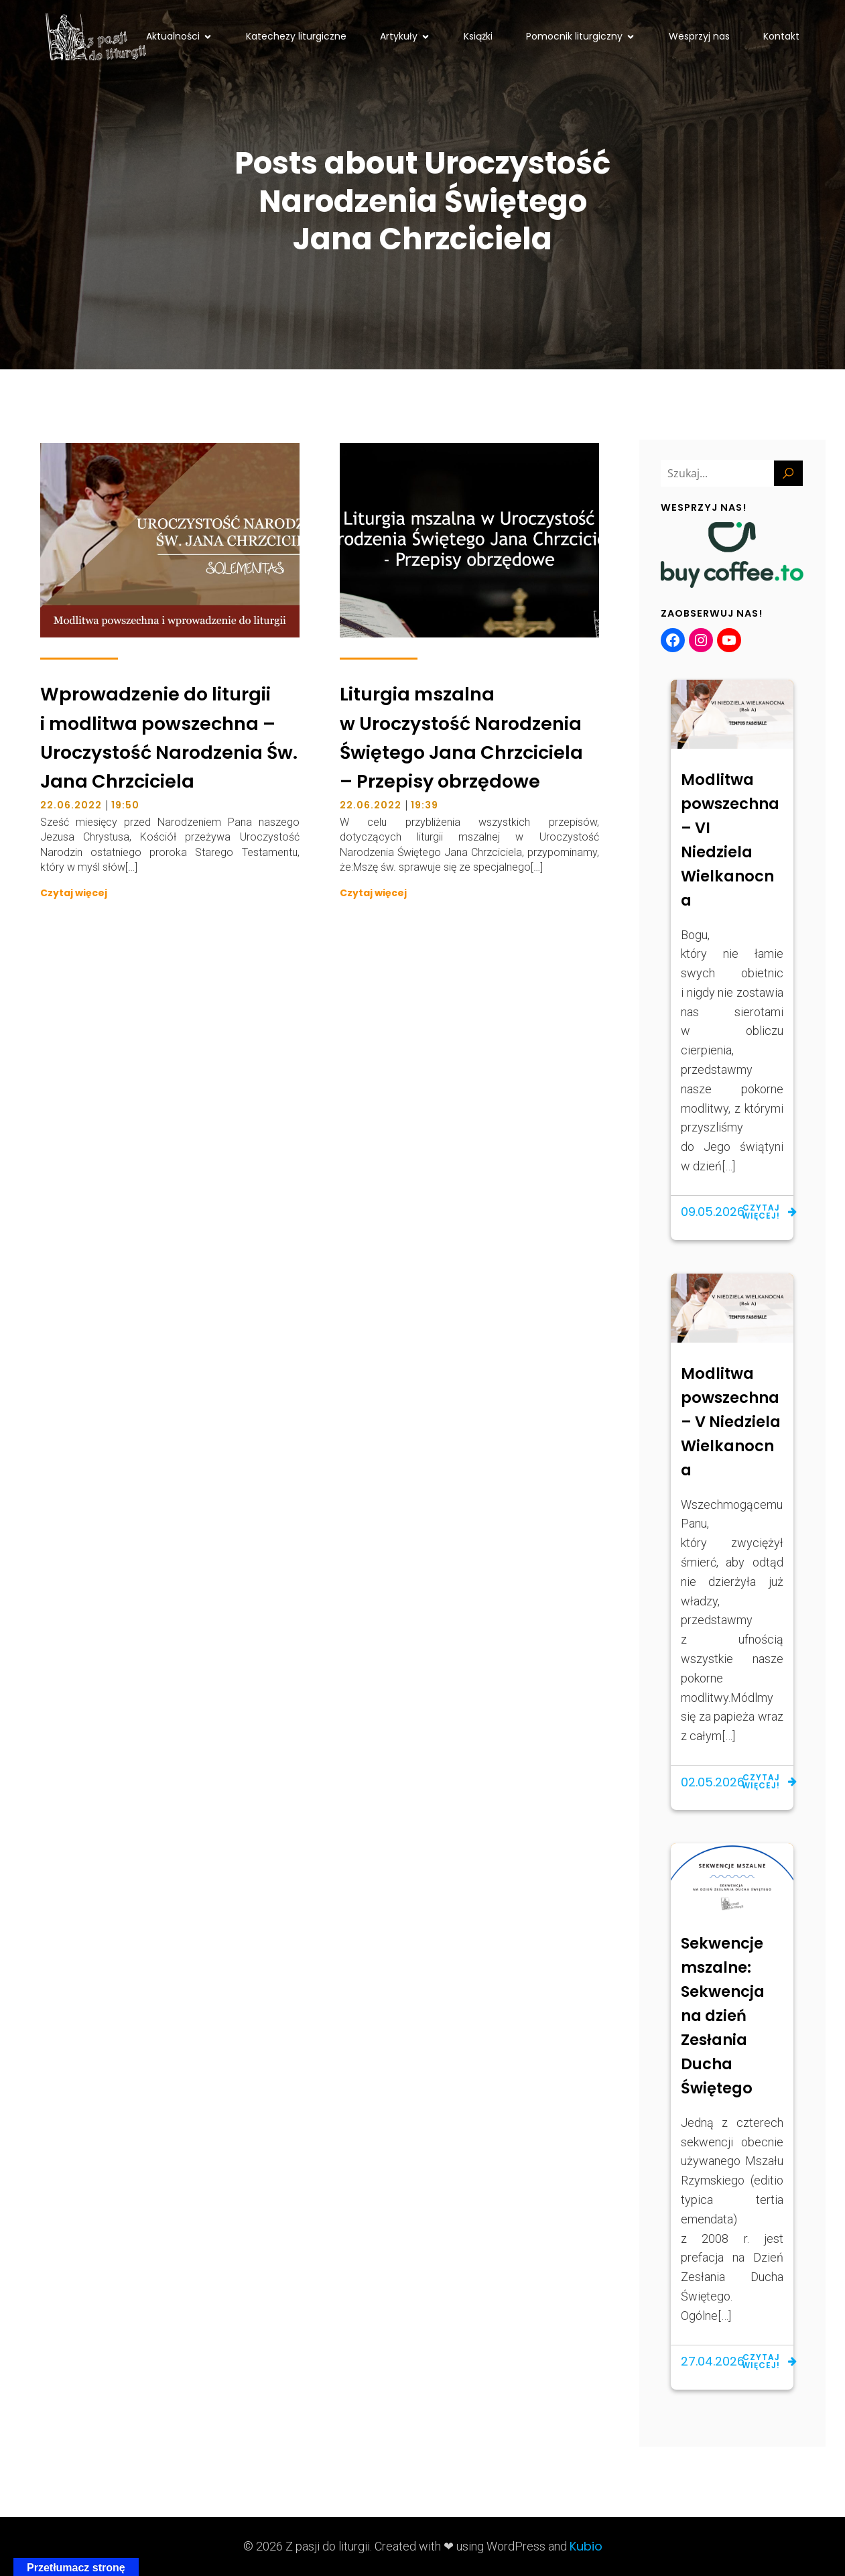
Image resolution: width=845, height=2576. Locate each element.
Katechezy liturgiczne (296, 36)
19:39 (424, 805)
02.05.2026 (712, 1782)
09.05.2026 (712, 1211)
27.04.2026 (712, 2361)
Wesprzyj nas (699, 36)
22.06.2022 (71, 805)
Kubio (586, 2546)
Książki (478, 36)
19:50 (125, 805)
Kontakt (781, 36)
